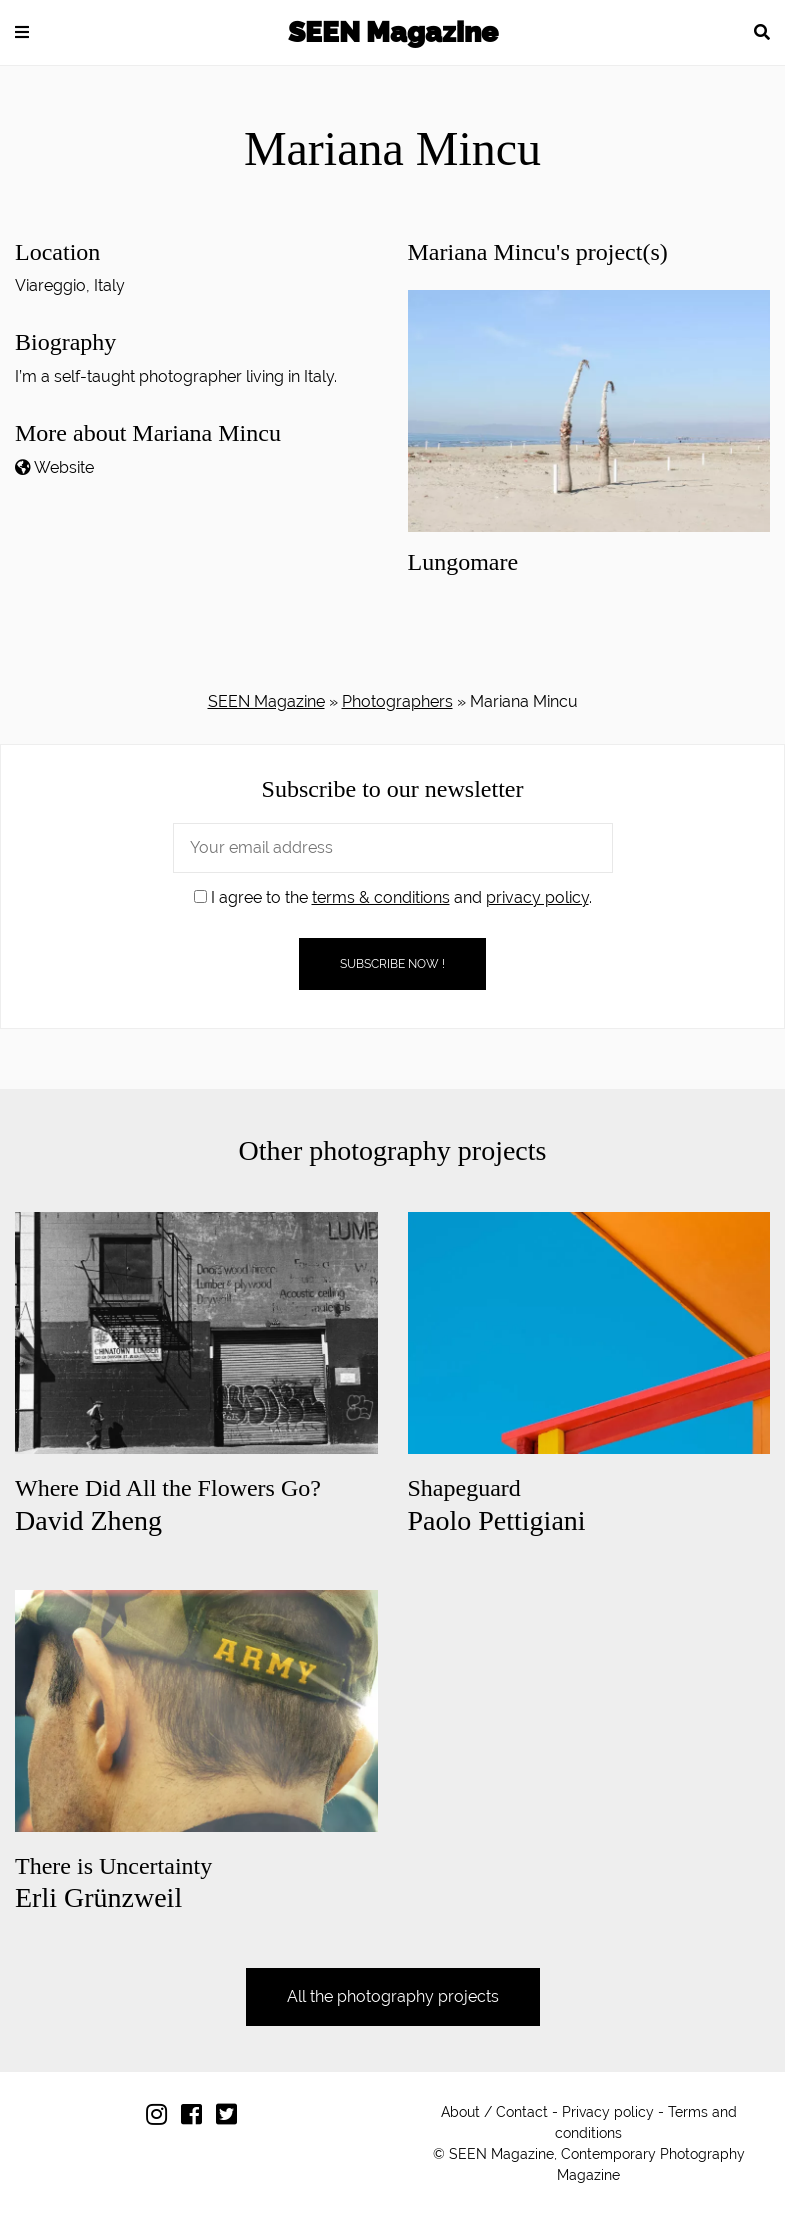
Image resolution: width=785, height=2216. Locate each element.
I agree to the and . (393, 897)
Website (64, 467)
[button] (22, 32)
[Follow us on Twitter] (231, 2118)
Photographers (397, 701)
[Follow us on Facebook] (196, 2118)
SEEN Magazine (393, 32)
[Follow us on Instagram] (161, 2118)
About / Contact (494, 2112)
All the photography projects (393, 1996)
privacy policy (537, 897)
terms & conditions (381, 897)
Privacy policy (608, 2112)
